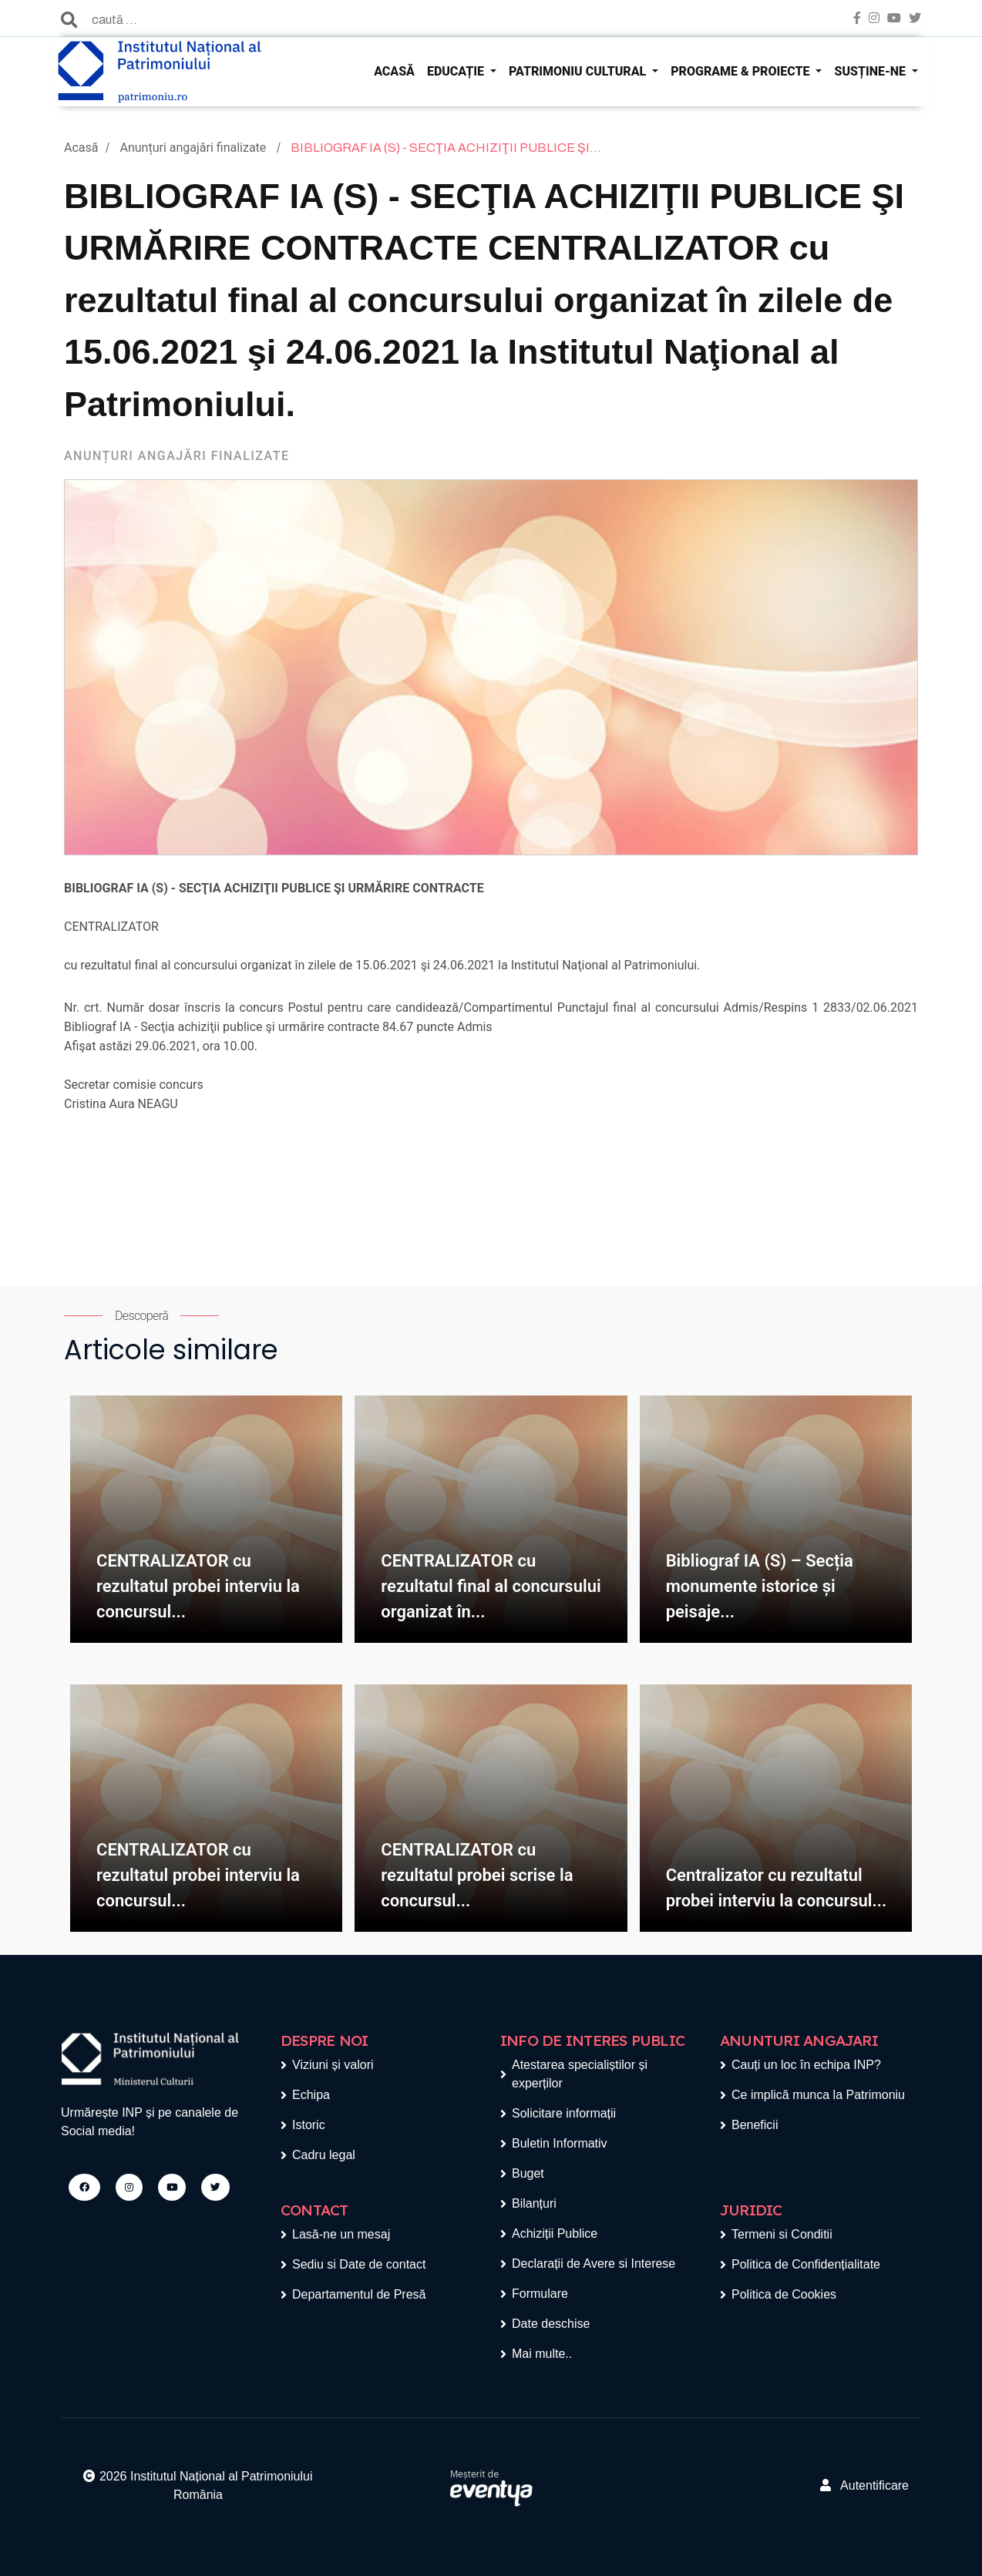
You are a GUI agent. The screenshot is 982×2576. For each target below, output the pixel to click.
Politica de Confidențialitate (805, 2264)
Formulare (540, 2293)
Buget (528, 2173)
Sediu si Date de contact (358, 2264)
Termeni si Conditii (781, 2234)
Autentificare (864, 2485)
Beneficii (754, 2124)
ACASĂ (394, 71)
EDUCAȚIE (457, 71)
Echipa (311, 2094)
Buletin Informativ (559, 2143)
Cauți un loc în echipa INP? (806, 2064)
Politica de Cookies (783, 2294)
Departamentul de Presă (358, 2294)
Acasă (81, 147)
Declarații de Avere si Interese (593, 2263)
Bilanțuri (534, 2203)
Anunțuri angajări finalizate (194, 147)
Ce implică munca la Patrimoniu (818, 2094)
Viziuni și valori (333, 2064)
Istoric (308, 2124)
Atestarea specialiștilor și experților (579, 2074)
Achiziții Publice (554, 2233)
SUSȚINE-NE (871, 71)
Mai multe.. (542, 2353)
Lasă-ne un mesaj (341, 2234)
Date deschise (551, 2323)
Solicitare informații (564, 2113)
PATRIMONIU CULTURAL (579, 71)
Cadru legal (323, 2154)
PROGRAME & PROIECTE (741, 71)
